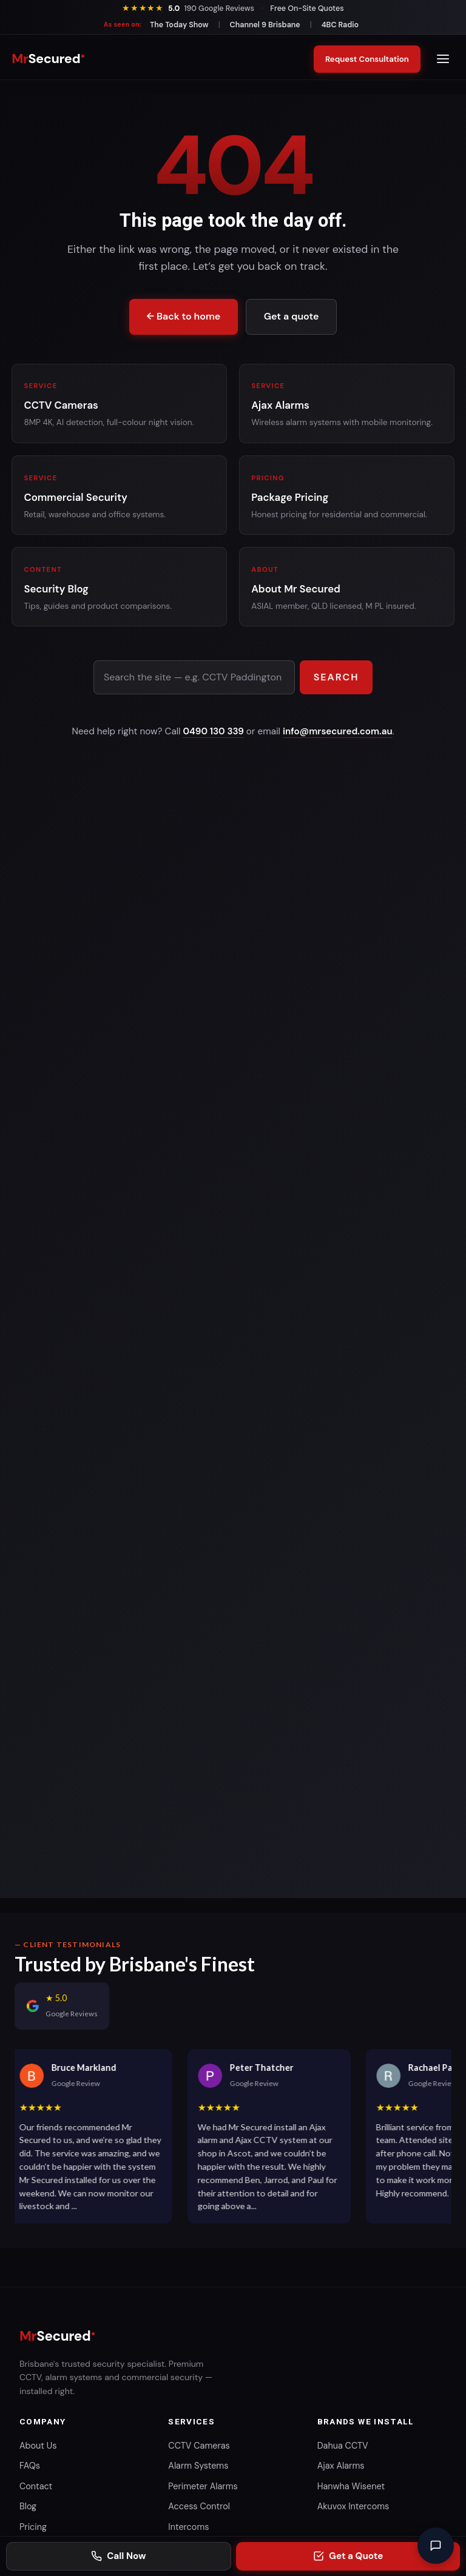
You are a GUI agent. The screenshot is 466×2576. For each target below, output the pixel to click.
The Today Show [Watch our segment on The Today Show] (179, 25)
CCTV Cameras (198, 2445)
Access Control (199, 2506)
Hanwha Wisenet (351, 2486)
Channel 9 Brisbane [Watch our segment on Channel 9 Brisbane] (265, 25)
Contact (35, 2486)
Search (336, 677)
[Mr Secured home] (48, 59)
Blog (27, 2506)
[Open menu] (443, 59)
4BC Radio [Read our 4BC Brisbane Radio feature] (340, 25)
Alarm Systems (198, 2465)
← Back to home (184, 316)
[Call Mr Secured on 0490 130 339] (118, 2556)
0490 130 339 (213, 731)
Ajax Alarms (341, 2465)
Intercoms (188, 2526)
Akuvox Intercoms (353, 2506)
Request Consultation (364, 58)
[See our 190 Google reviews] (188, 8)
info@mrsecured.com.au (338, 731)
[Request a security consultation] (348, 2556)
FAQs (29, 2465)
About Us (37, 2445)
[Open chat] (435, 2545)
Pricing (33, 2526)
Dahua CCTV (342, 2445)
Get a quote (291, 316)
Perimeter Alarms (202, 2486)
